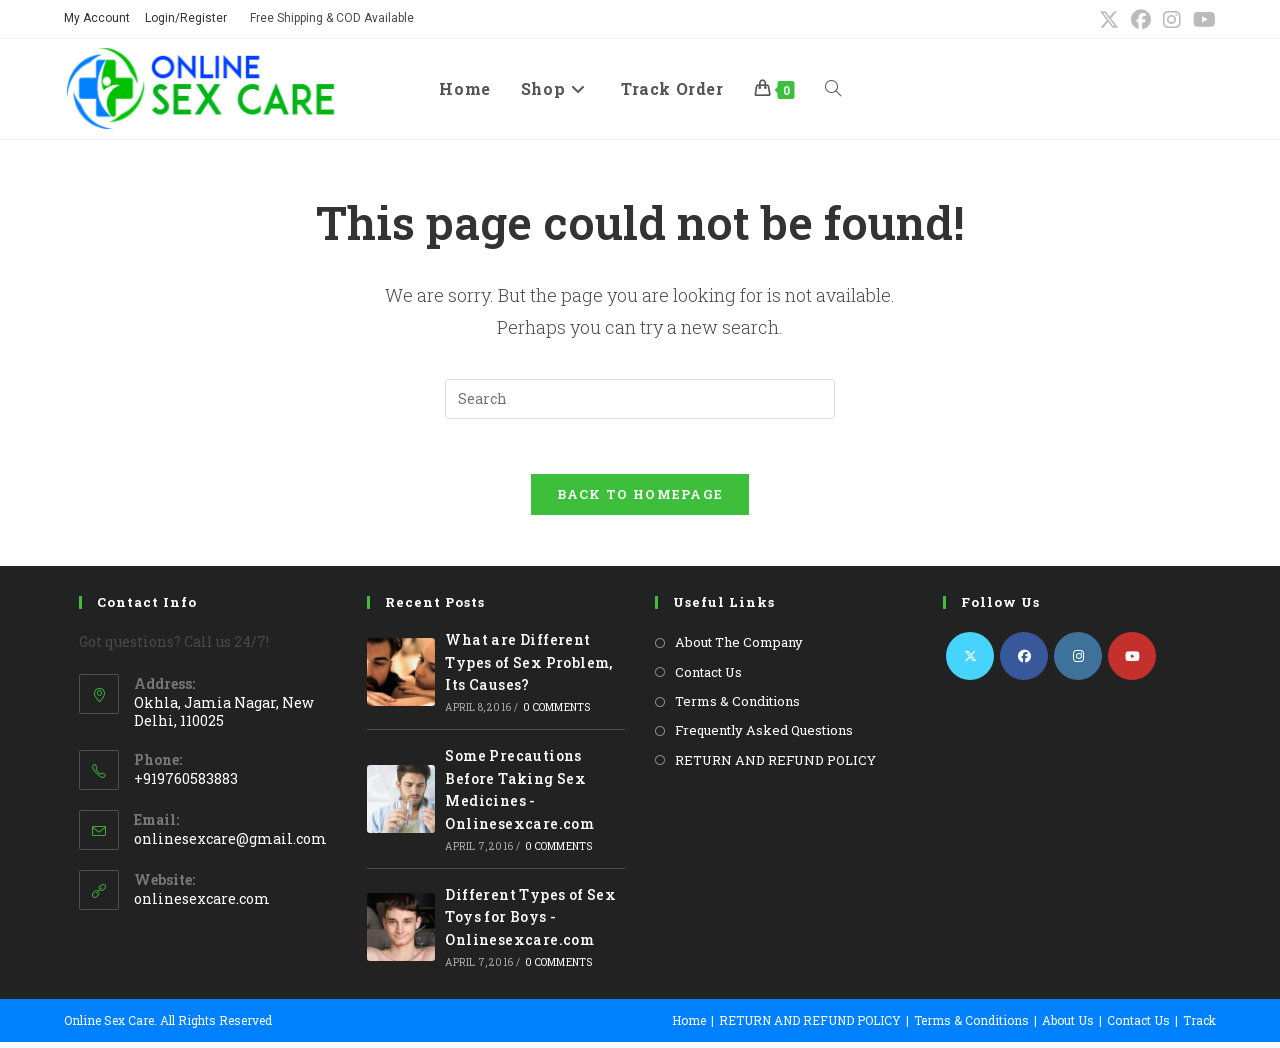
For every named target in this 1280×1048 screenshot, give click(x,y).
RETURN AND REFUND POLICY (775, 765)
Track (1199, 1026)
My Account (97, 18)
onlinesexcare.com (202, 903)
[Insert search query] (640, 399)
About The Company (739, 648)
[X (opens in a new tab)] (1109, 19)
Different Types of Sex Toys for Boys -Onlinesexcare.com (530, 923)
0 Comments (556, 713)
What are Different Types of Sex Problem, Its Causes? (528, 668)
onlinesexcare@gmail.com (230, 843)
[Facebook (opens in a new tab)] (1141, 19)
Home (689, 1026)
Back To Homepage (640, 500)
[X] (970, 662)
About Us (1068, 1026)
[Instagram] (1078, 662)
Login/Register (186, 18)
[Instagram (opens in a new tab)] (1172, 19)
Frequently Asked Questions (764, 736)
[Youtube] (1132, 662)
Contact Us (708, 677)
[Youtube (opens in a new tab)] (1201, 19)
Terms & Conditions (737, 707)
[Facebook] (1024, 662)
